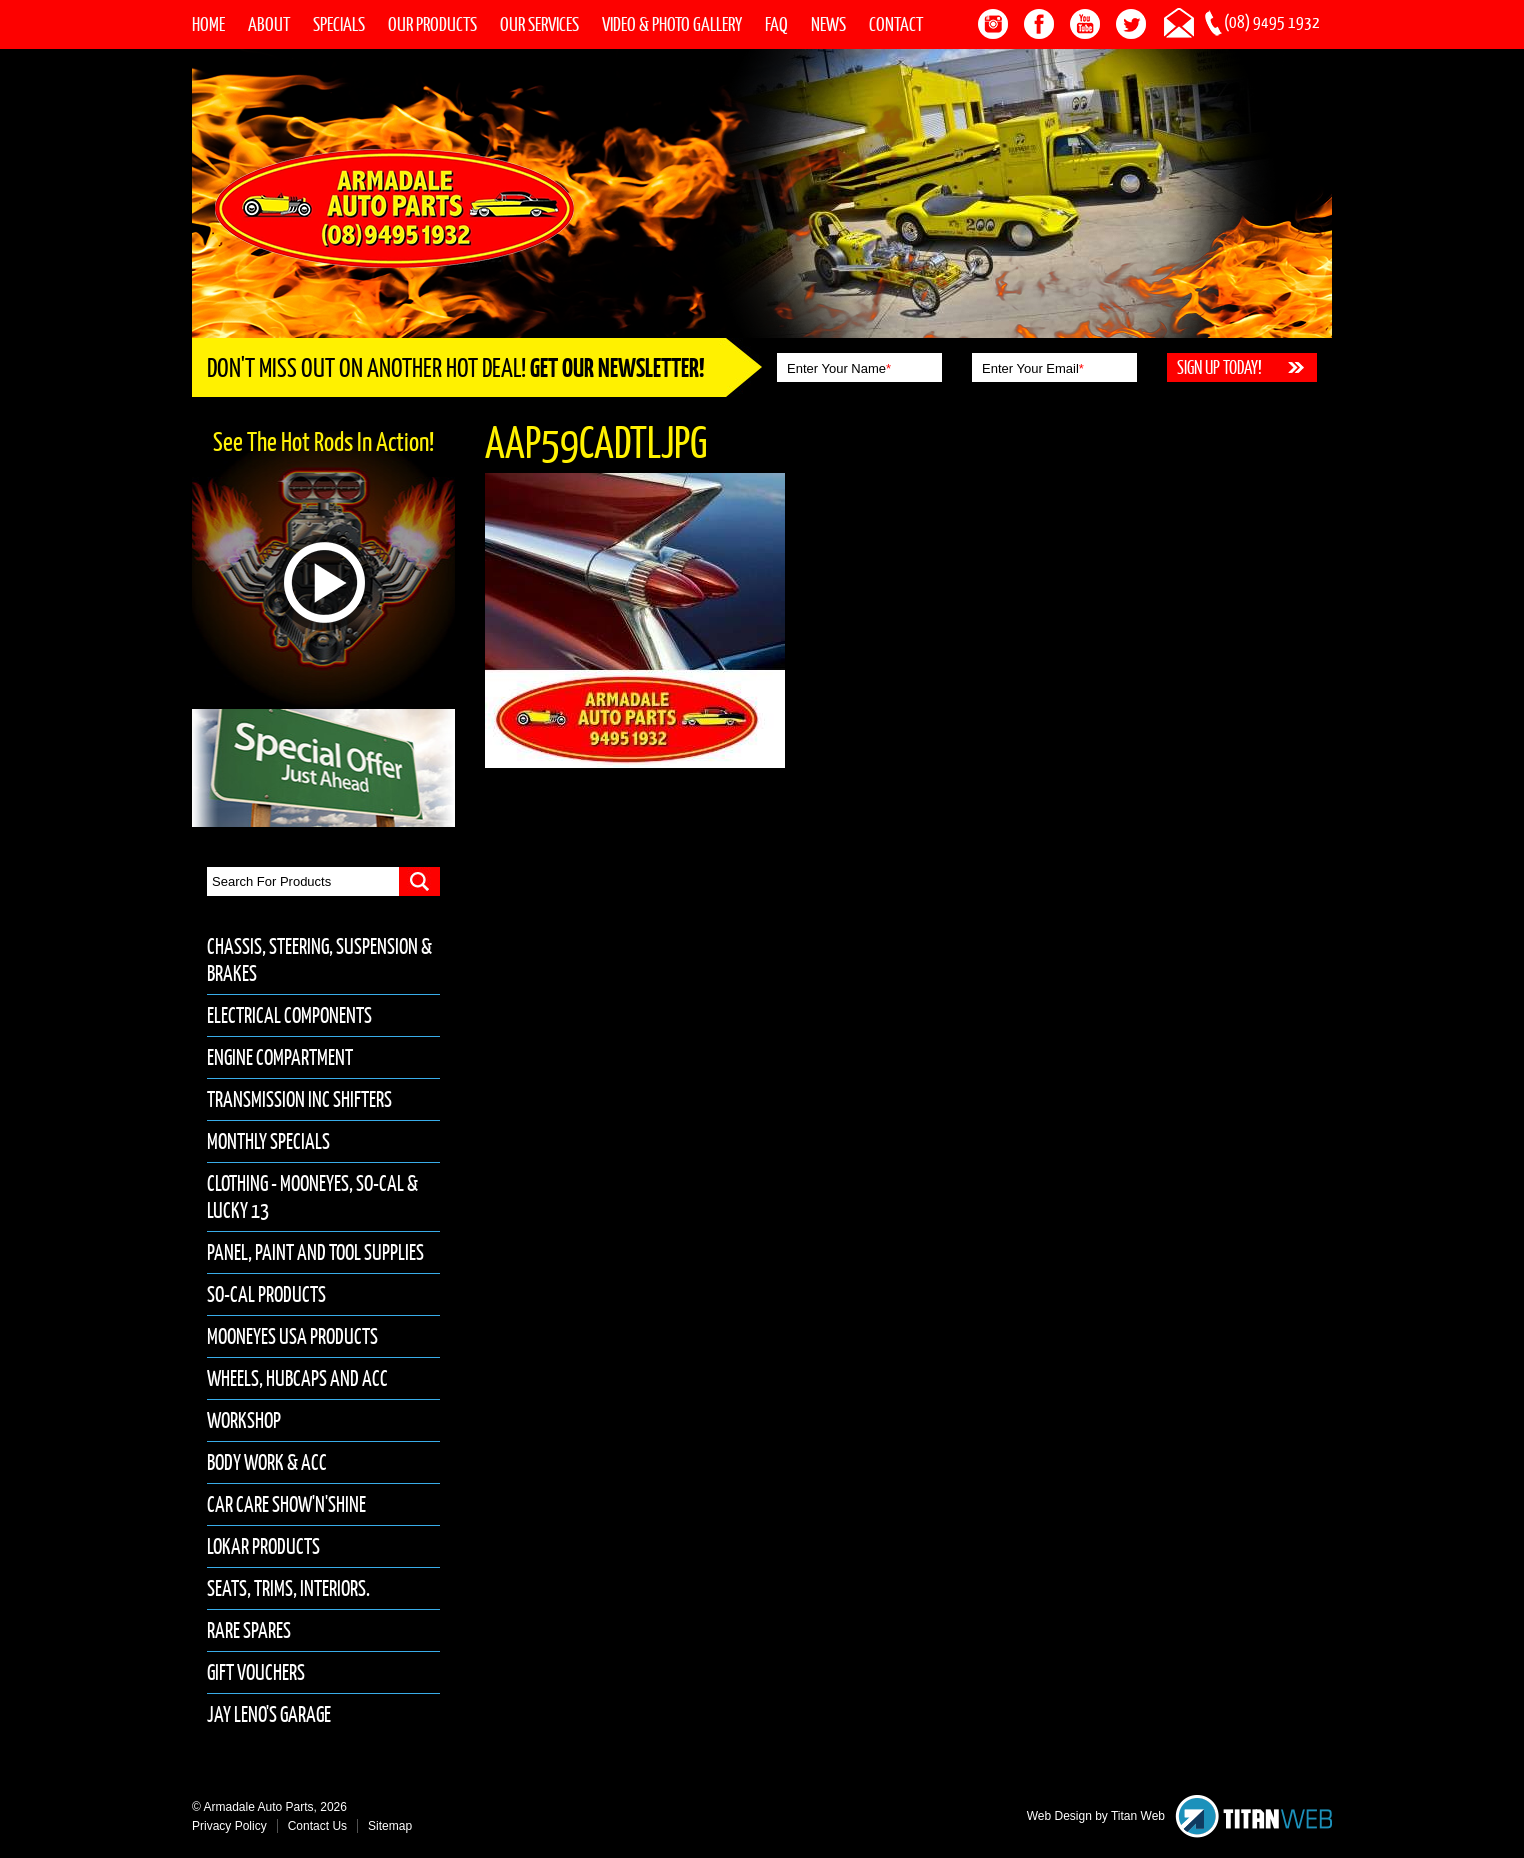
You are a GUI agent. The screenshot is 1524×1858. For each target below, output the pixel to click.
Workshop (244, 1420)
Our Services (539, 24)
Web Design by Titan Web (1096, 1816)
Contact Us (317, 1826)
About (269, 24)
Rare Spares (249, 1630)
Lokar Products (263, 1546)
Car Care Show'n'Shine (286, 1504)
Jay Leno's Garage (269, 1714)
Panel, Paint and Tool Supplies (315, 1252)
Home (208, 24)
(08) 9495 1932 (1272, 22)
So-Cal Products (266, 1294)
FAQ (776, 24)
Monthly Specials (268, 1141)
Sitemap (390, 1826)
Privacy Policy (229, 1826)
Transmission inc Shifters (299, 1099)
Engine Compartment (280, 1057)
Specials (339, 24)
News (828, 24)
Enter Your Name (839, 368)
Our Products (432, 24)
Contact (896, 24)
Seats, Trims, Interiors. (288, 1588)
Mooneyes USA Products (292, 1336)
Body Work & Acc (267, 1462)
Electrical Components (289, 1015)
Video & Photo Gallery (672, 24)
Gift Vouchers (256, 1672)
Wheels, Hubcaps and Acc (297, 1378)
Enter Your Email (1033, 368)
